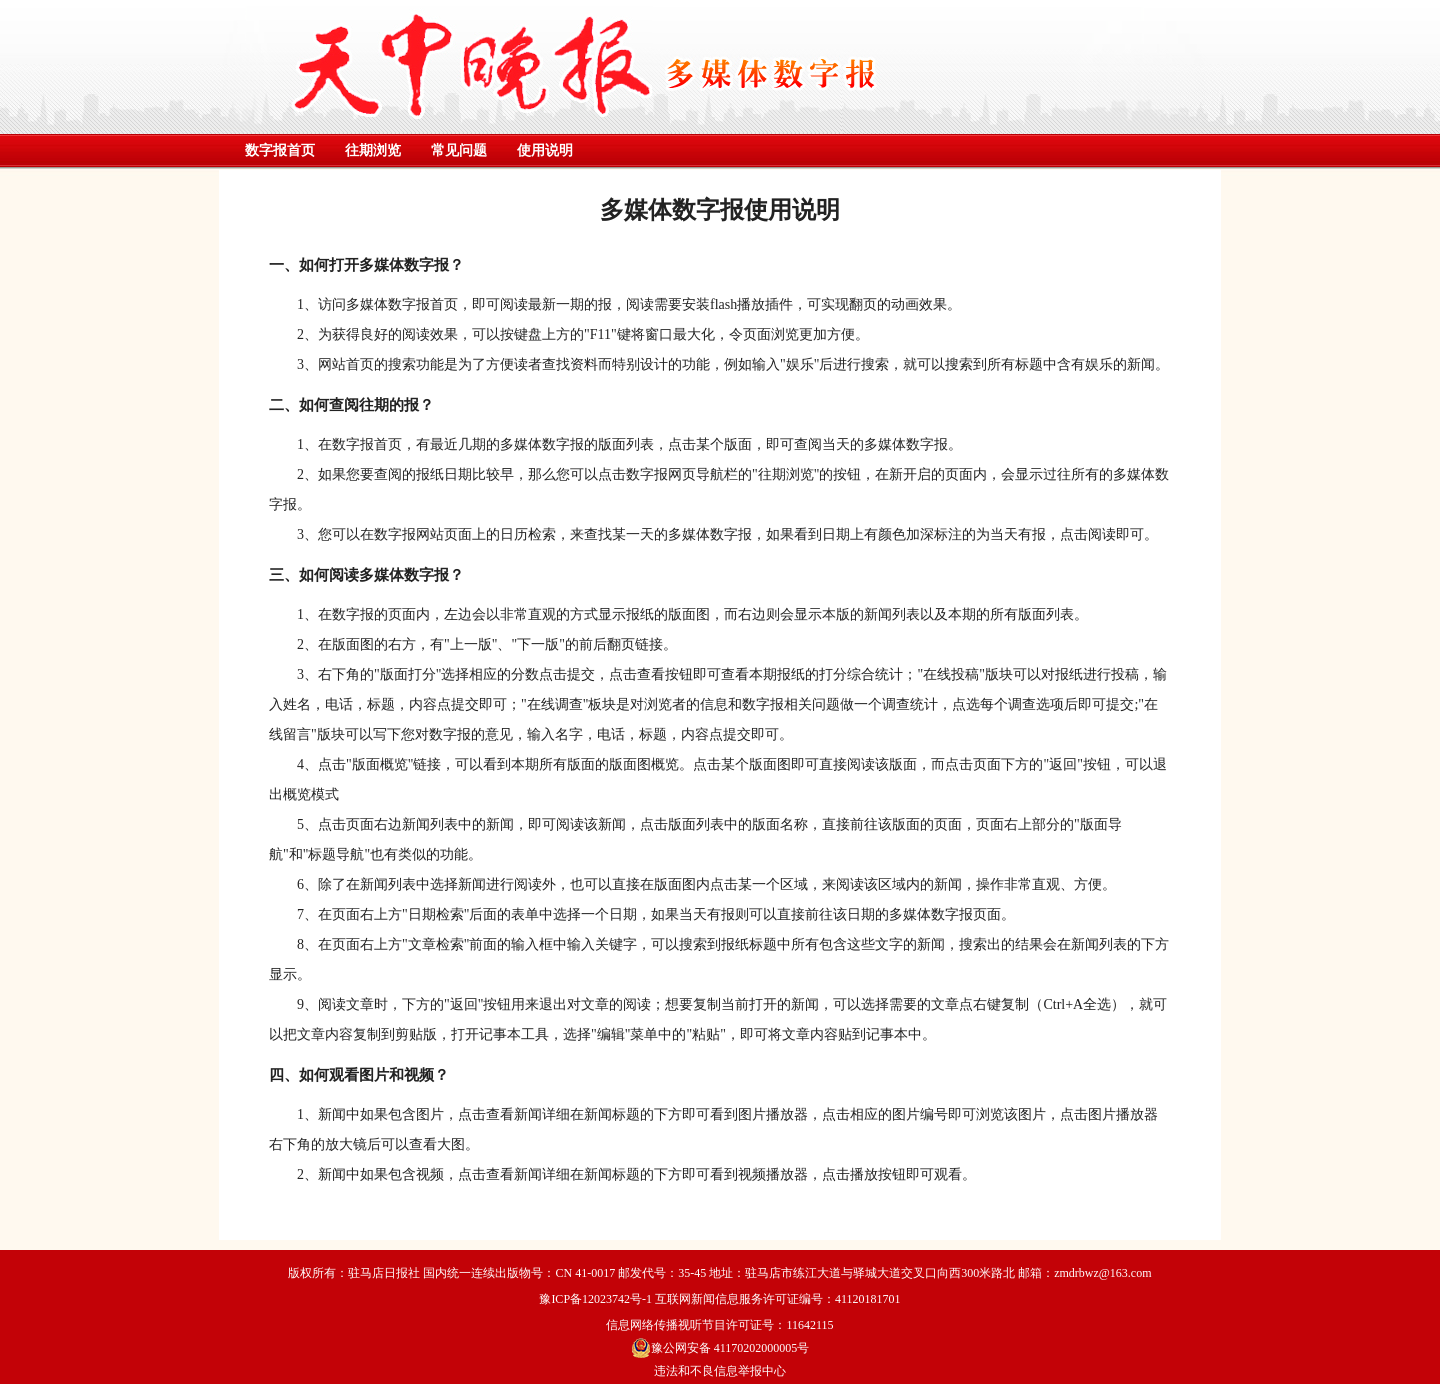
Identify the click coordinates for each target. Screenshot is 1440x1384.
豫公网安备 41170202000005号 (720, 1348)
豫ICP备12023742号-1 (595, 1299)
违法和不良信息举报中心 (720, 1371)
